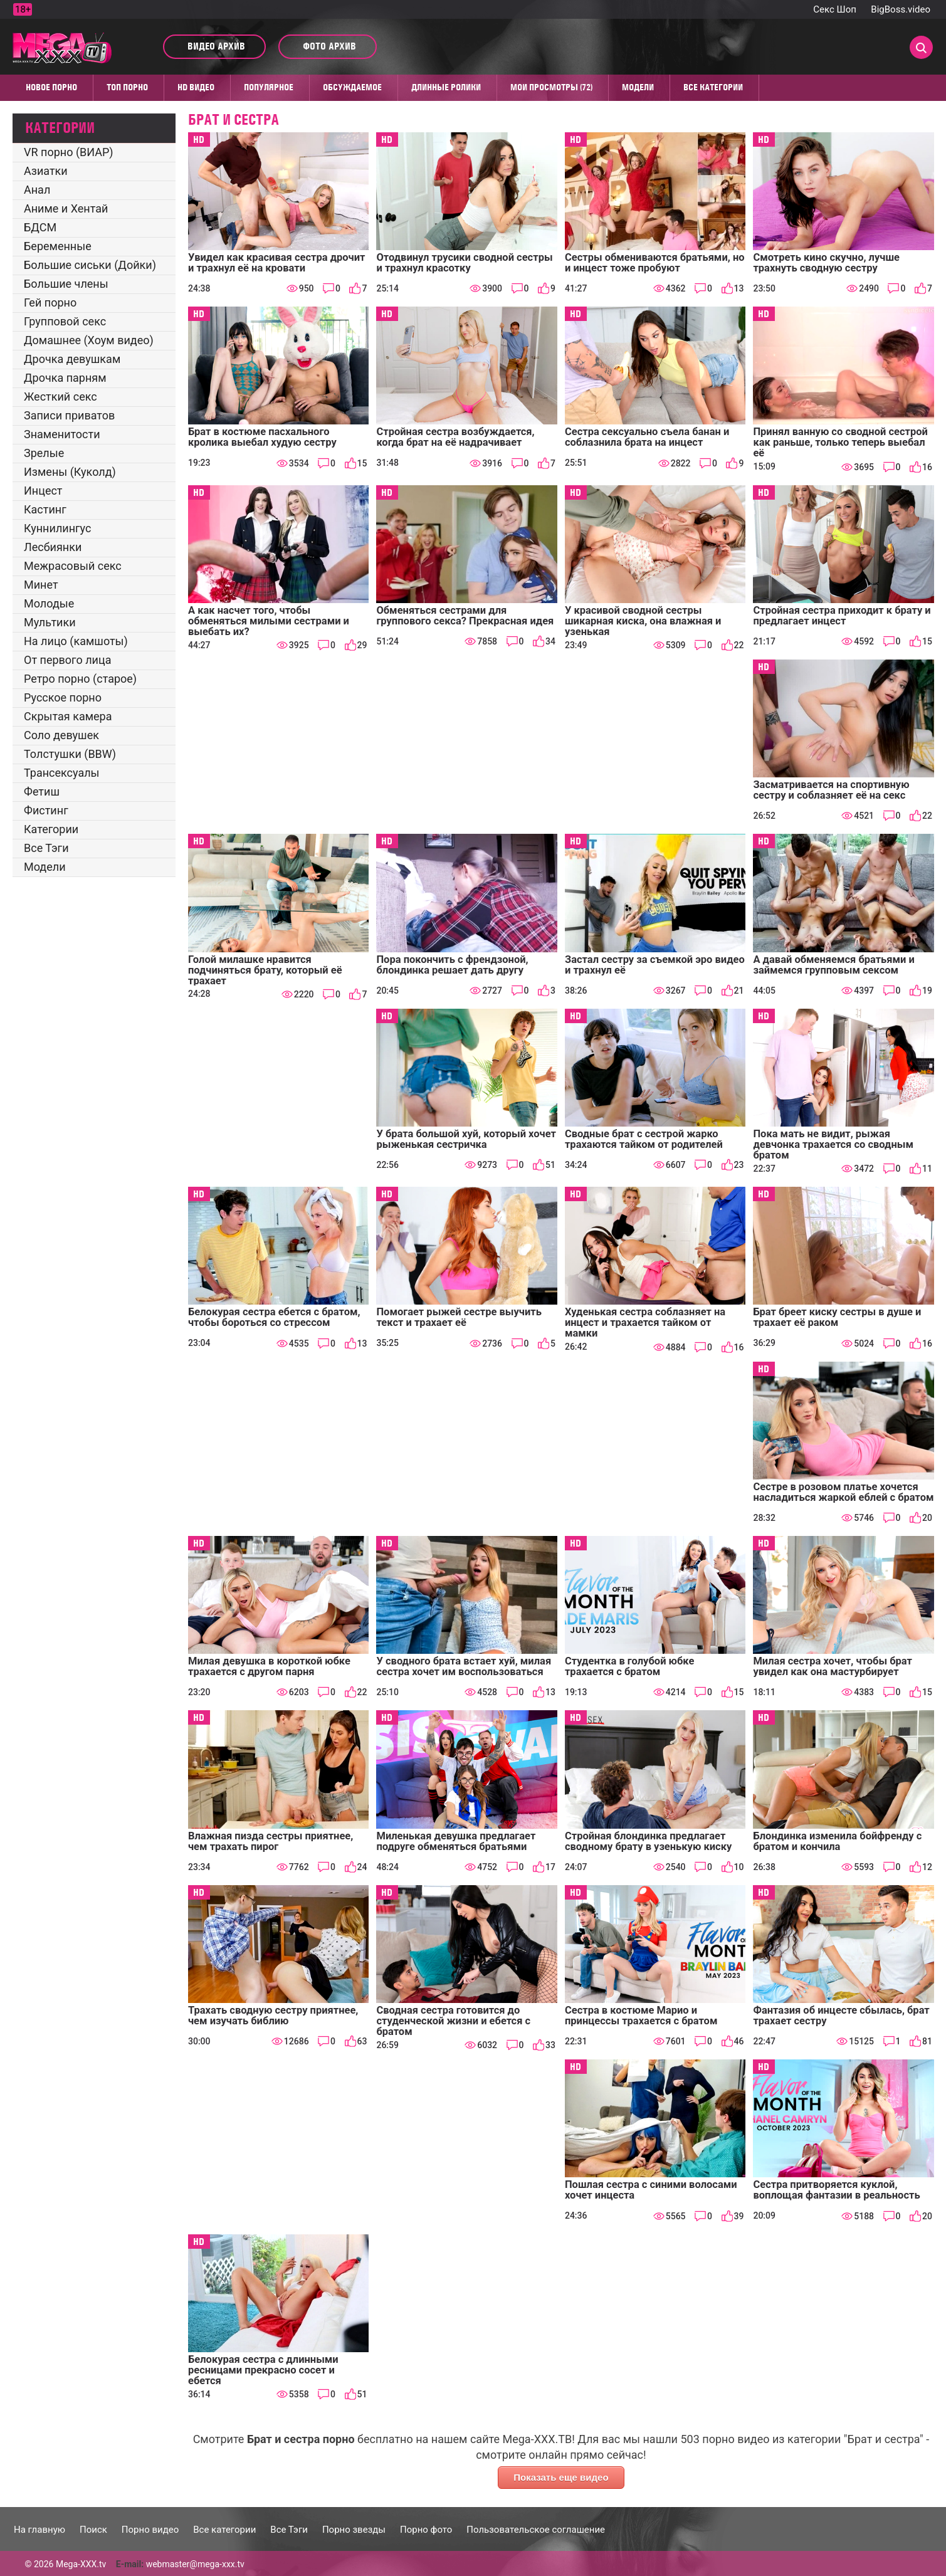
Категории (51, 829)
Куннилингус (57, 528)
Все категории (713, 87)
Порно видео (150, 2529)
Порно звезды (354, 2529)
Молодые (49, 603)
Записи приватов (69, 415)
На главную (39, 2529)
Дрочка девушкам (72, 358)
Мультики (50, 622)
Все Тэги (46, 847)
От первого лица (67, 659)
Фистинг (46, 810)
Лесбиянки (52, 547)
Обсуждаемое (352, 87)
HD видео (195, 87)
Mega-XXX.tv (81, 2564)
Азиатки (46, 170)
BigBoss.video (900, 9)
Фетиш (42, 791)
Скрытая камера (68, 716)
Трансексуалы (62, 772)
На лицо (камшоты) (76, 641)
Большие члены (66, 283)
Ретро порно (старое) (80, 678)
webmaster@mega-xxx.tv (195, 2564)
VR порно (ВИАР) (68, 152)
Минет (41, 584)
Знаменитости (62, 434)
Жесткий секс (60, 396)
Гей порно (50, 302)
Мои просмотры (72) (551, 87)
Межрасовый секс (73, 565)
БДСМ (40, 227)
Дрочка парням (65, 377)
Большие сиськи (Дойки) (90, 264)
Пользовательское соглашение (535, 2529)
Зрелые (44, 453)
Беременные (58, 246)
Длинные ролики (446, 87)
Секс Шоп (834, 9)
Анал (37, 189)
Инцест (43, 490)
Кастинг (45, 509)
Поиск (93, 2529)
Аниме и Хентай (66, 208)
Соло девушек (61, 735)
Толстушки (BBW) (70, 753)
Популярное (268, 87)
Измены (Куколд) (70, 471)
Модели (638, 87)
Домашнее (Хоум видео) (89, 340)
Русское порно (63, 697)
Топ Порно (127, 87)
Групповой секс (65, 321)
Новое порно (51, 87)
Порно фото (426, 2529)
